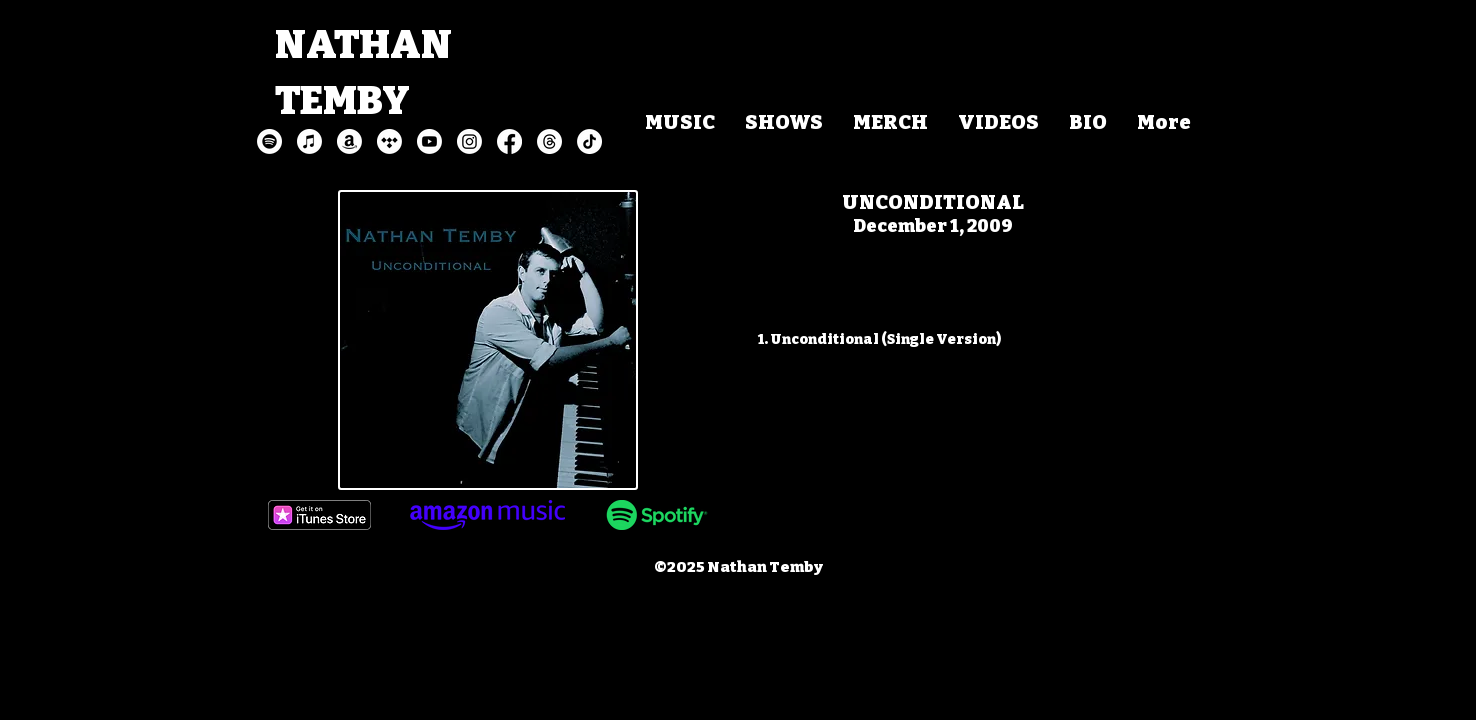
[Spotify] (269, 141)
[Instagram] (469, 141)
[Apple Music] (309, 141)
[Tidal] (389, 141)
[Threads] (549, 141)
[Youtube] (429, 141)
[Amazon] (349, 141)
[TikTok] (589, 141)
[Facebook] (509, 141)
